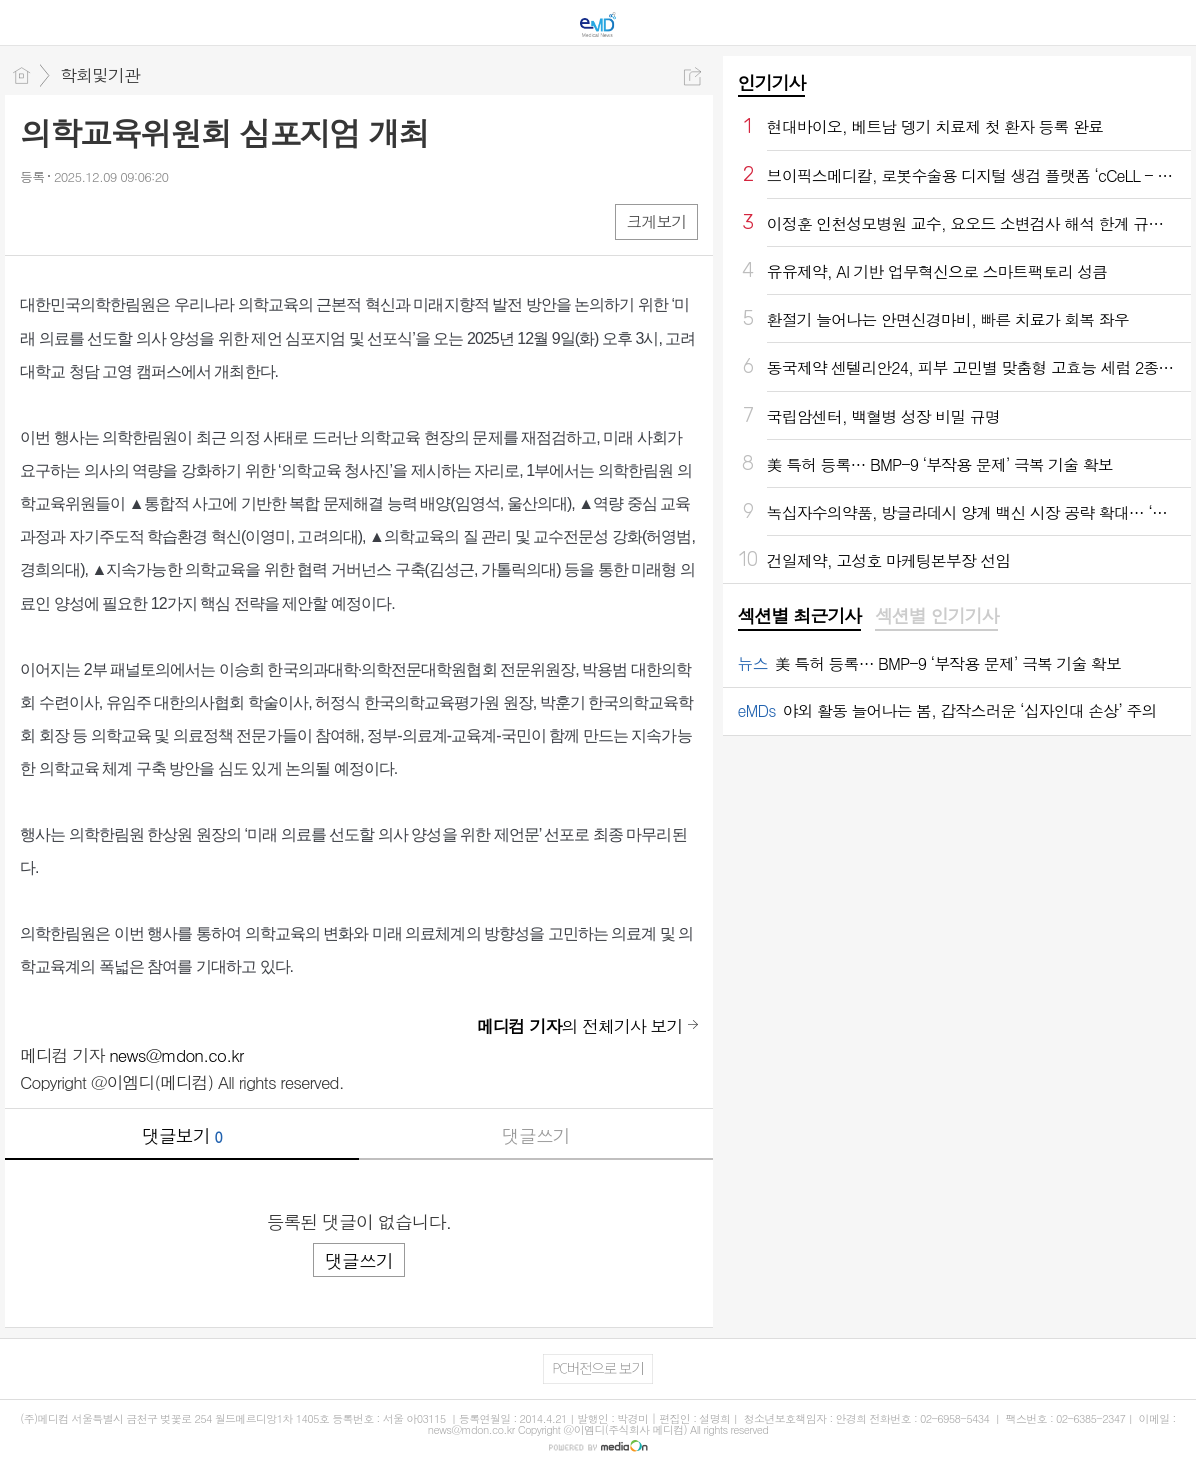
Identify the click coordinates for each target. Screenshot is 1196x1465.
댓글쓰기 (536, 1135)
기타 (157, 220)
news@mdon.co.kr (176, 1055)
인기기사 (772, 82)
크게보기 (656, 221)
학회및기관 (100, 75)
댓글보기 (182, 1135)
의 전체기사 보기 (580, 1026)
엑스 (77, 220)
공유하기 (692, 76)
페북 (37, 220)
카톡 (117, 220)
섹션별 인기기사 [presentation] (936, 616)
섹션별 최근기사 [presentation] (799, 616)
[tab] (799, 617)
